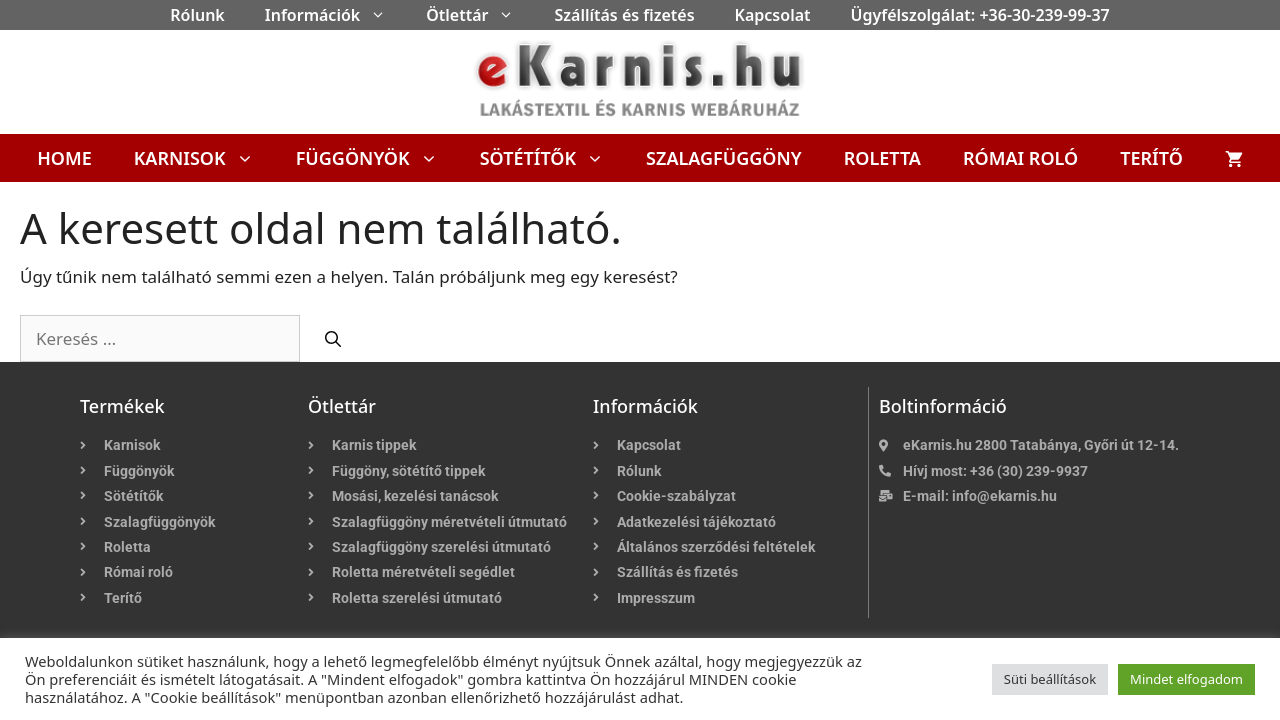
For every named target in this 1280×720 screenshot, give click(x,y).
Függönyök (377, 158)
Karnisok (204, 158)
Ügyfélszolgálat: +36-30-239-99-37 (980, 15)
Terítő (1151, 158)
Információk (335, 15)
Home (64, 158)
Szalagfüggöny (724, 158)
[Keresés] (333, 339)
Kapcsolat (773, 15)
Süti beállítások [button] (1050, 679)
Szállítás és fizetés (624, 15)
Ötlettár (480, 15)
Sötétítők (552, 158)
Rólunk (197, 15)
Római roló (1020, 158)
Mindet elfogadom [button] (1186, 679)
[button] (383, 15)
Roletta (882, 158)
